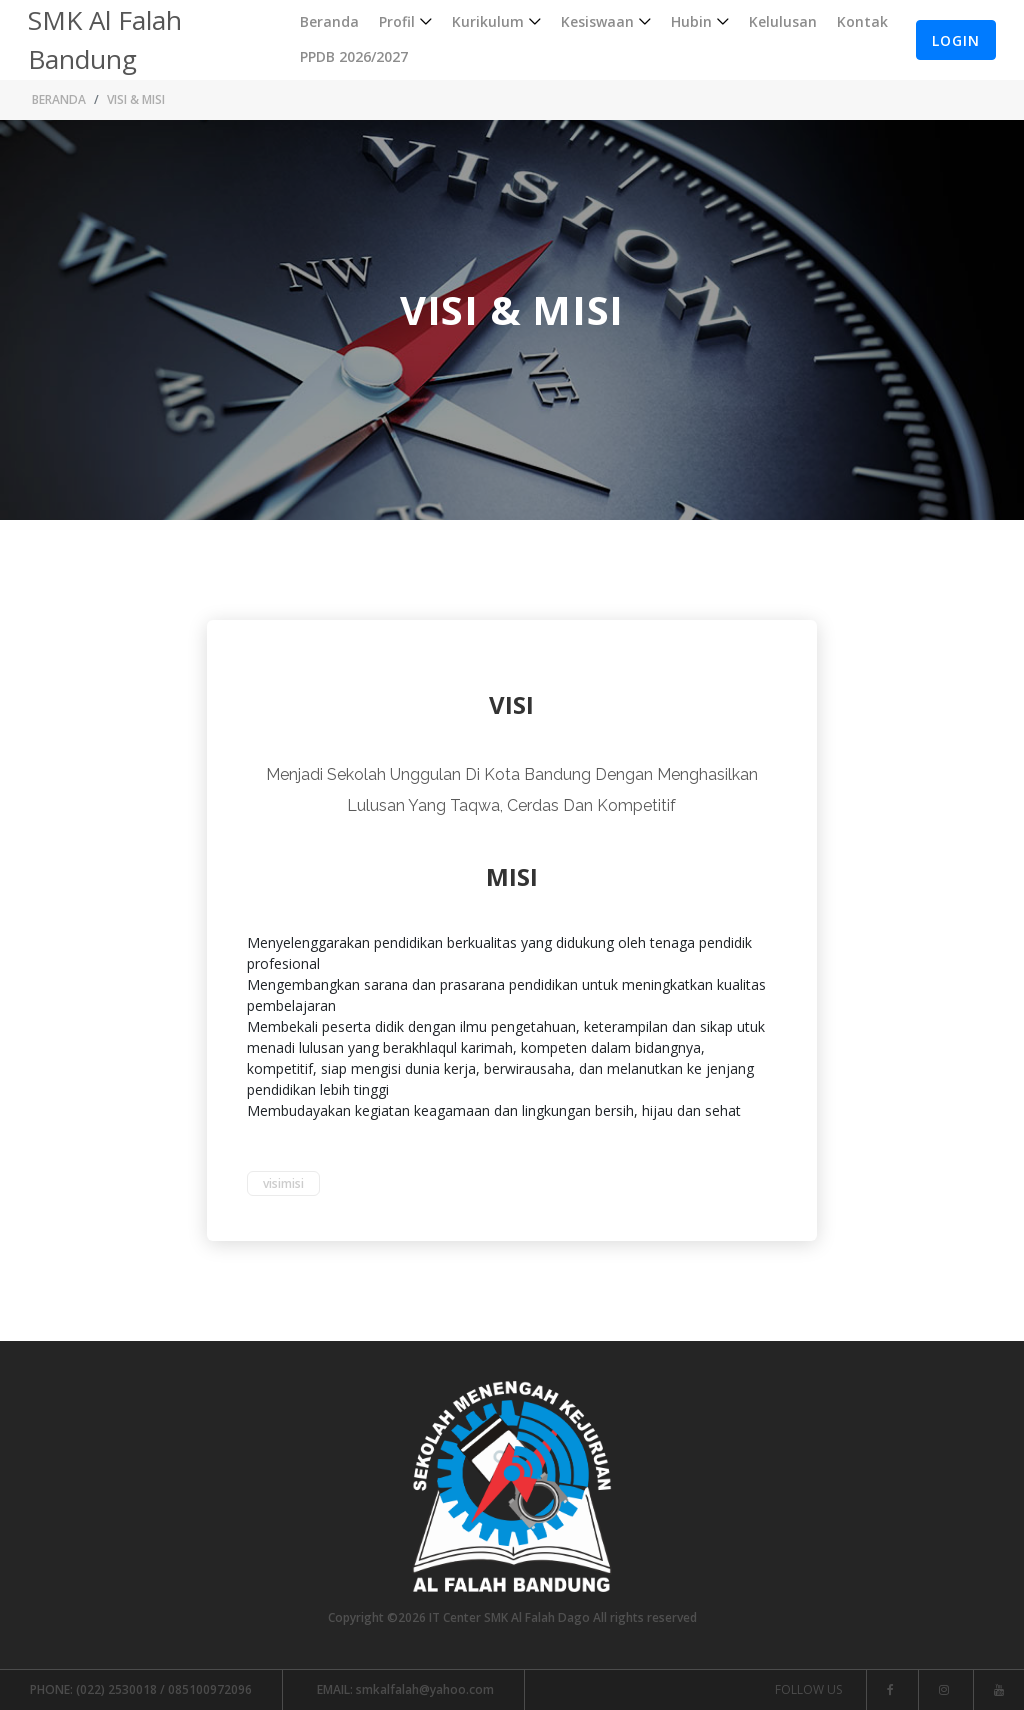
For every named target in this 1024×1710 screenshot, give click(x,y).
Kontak (862, 21)
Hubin (691, 21)
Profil (397, 21)
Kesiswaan (597, 21)
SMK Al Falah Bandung (105, 39)
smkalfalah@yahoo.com (405, 1689)
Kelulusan (783, 21)
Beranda (329, 21)
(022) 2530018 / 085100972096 (141, 1689)
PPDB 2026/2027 (354, 56)
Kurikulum (488, 21)
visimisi (283, 1183)
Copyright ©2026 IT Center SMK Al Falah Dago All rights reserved (512, 1617)
